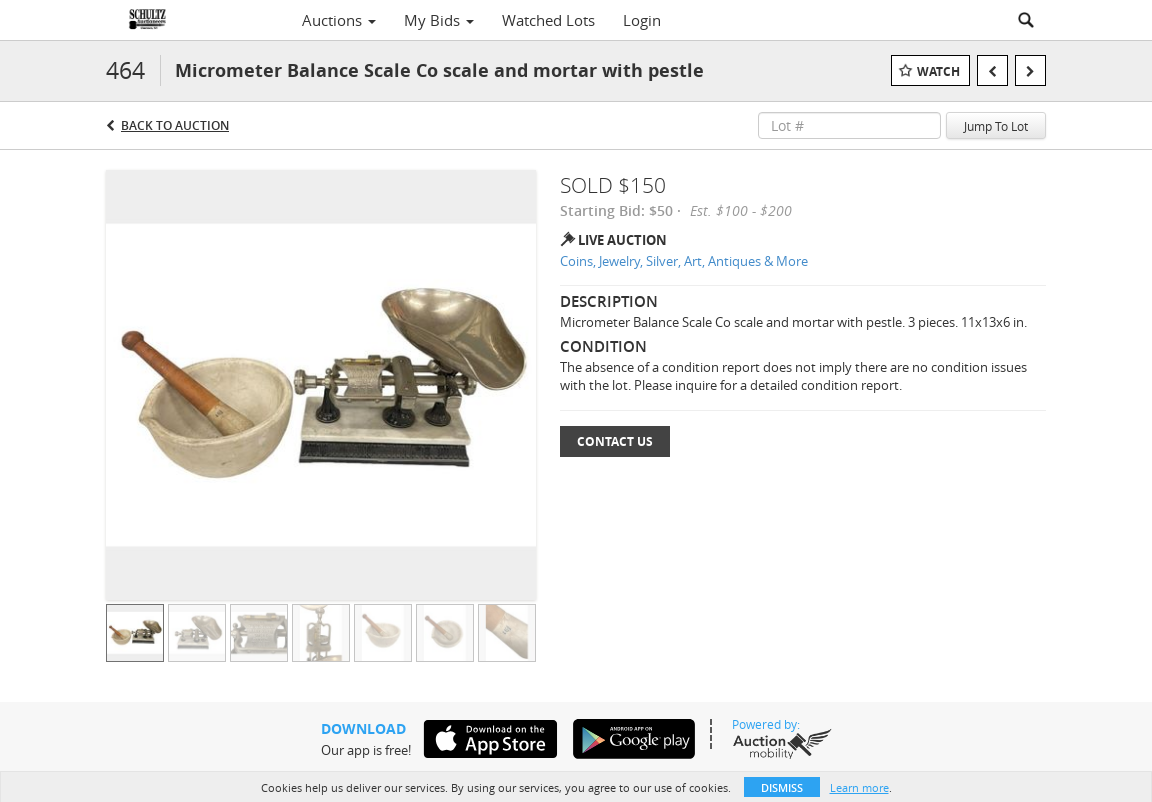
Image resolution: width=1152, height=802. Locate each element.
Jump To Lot (996, 126)
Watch (938, 71)
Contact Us (615, 441)
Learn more (859, 787)
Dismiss (782, 787)
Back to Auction (175, 125)
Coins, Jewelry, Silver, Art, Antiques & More (684, 261)
